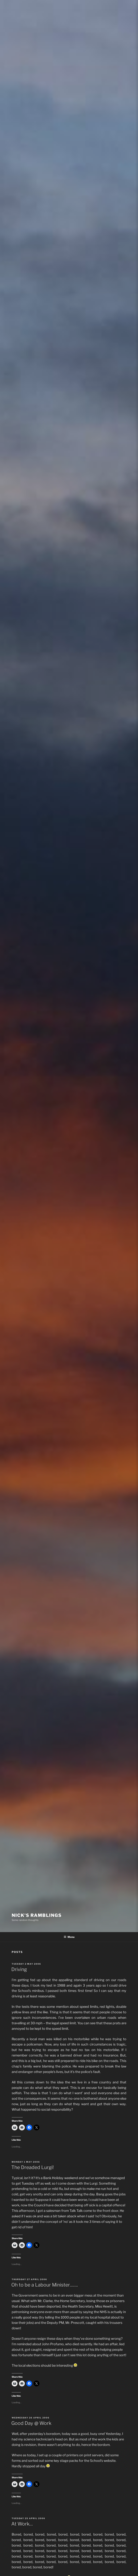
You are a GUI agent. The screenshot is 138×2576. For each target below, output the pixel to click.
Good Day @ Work (31, 2423)
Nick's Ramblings (37, 1915)
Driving (19, 1969)
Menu (69, 1936)
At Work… (22, 2524)
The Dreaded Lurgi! (32, 2167)
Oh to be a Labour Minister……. (44, 2285)
